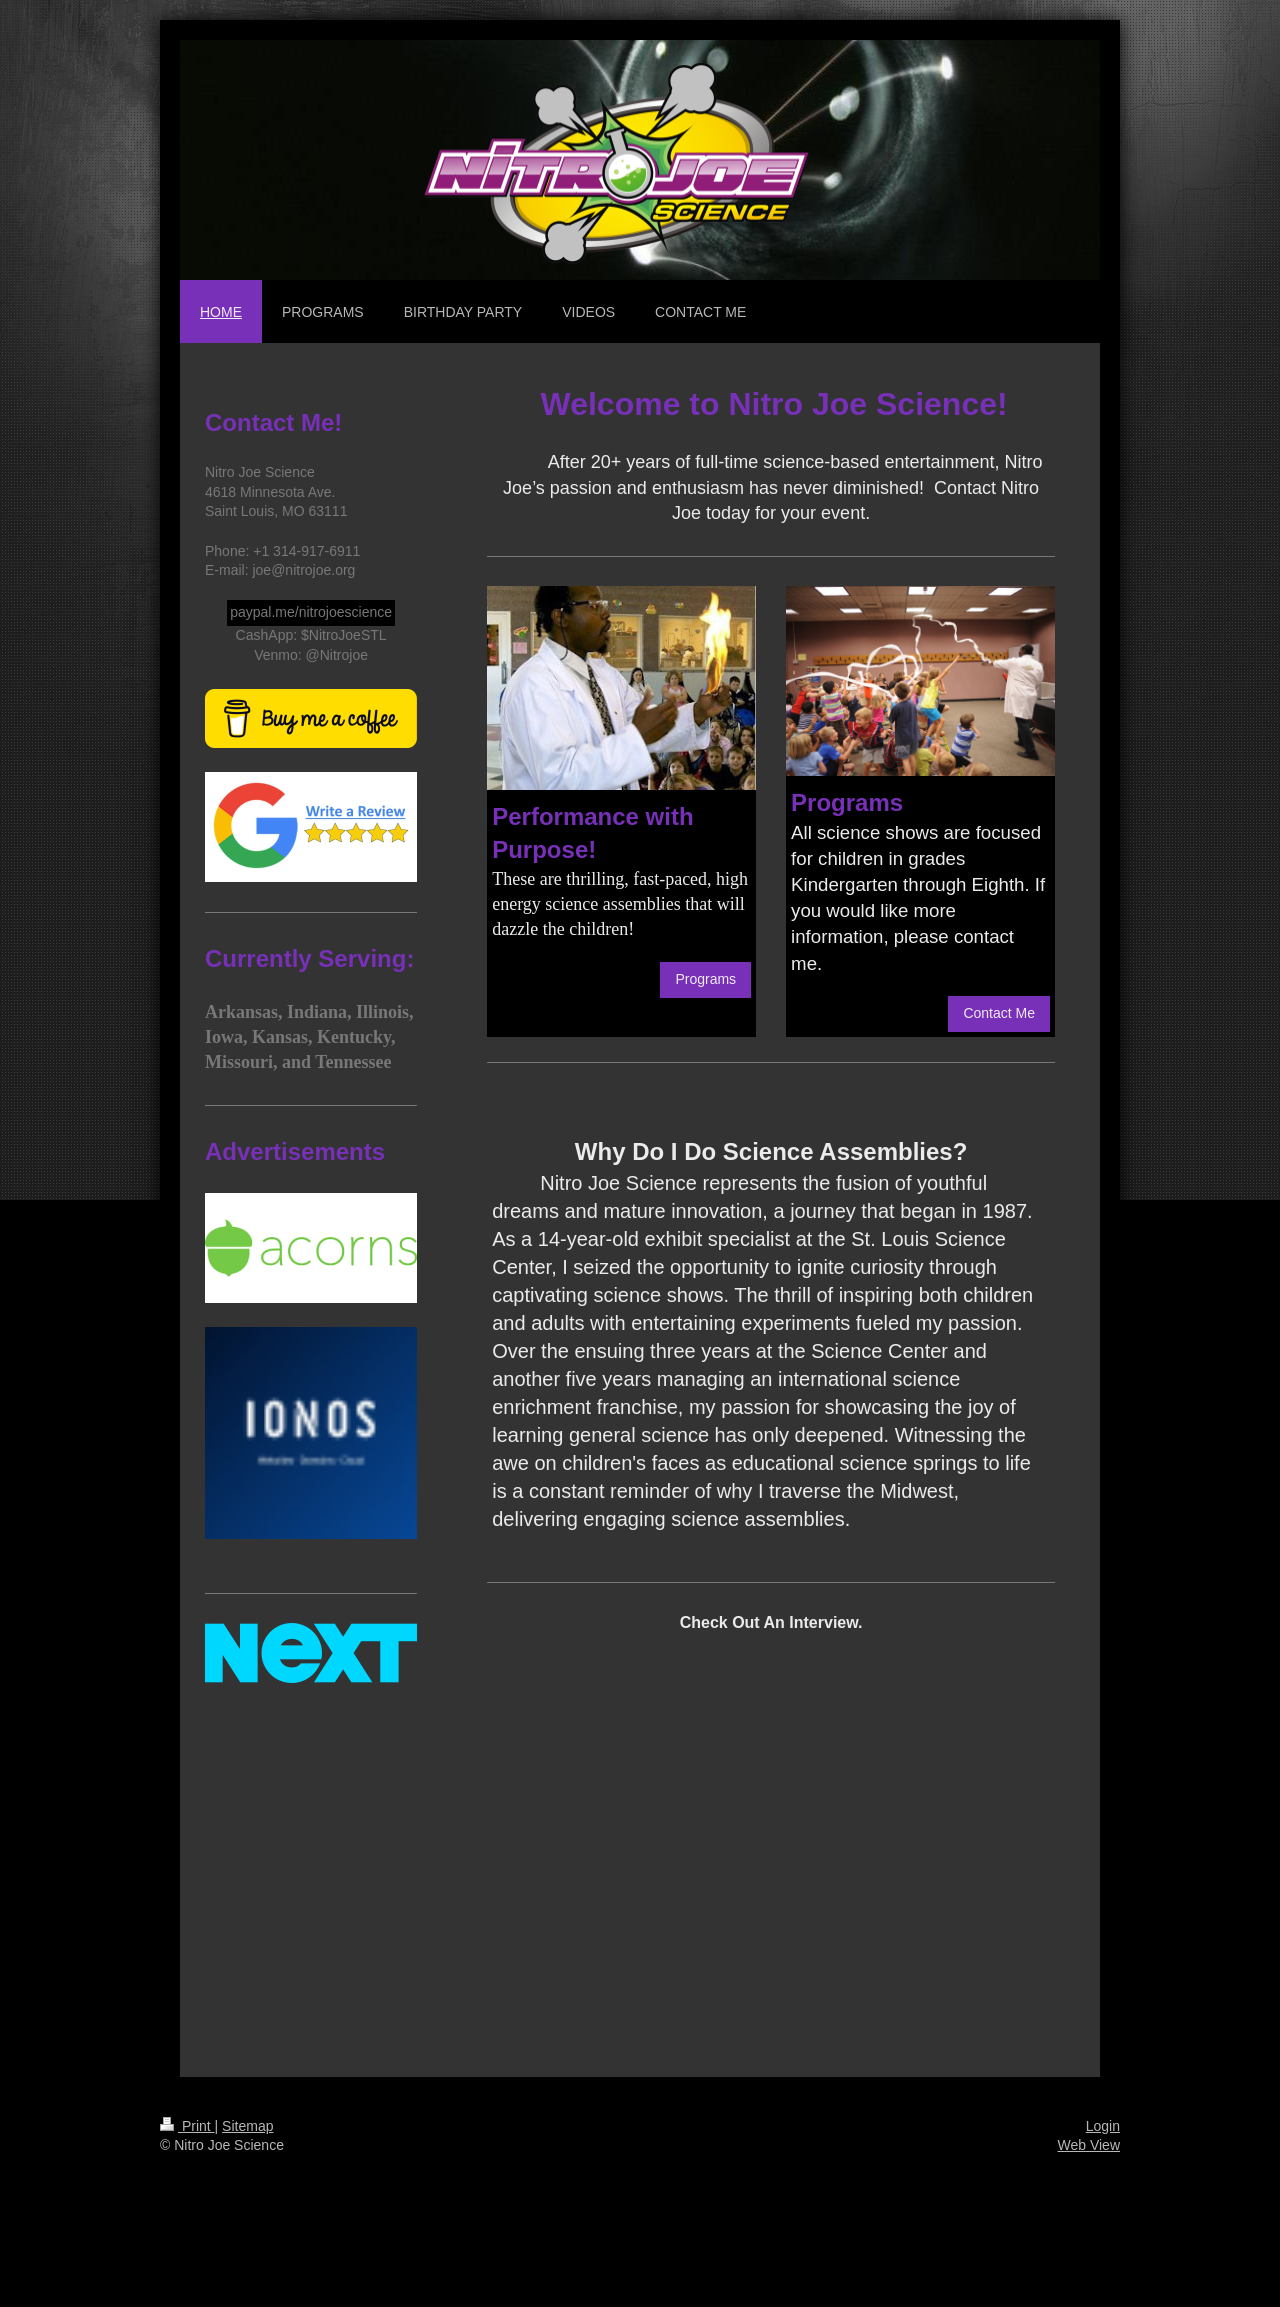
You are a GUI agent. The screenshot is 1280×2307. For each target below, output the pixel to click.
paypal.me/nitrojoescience (311, 612)
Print (187, 2126)
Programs (705, 979)
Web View (1088, 2145)
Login (1103, 2126)
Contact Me (999, 1013)
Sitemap (247, 2126)
